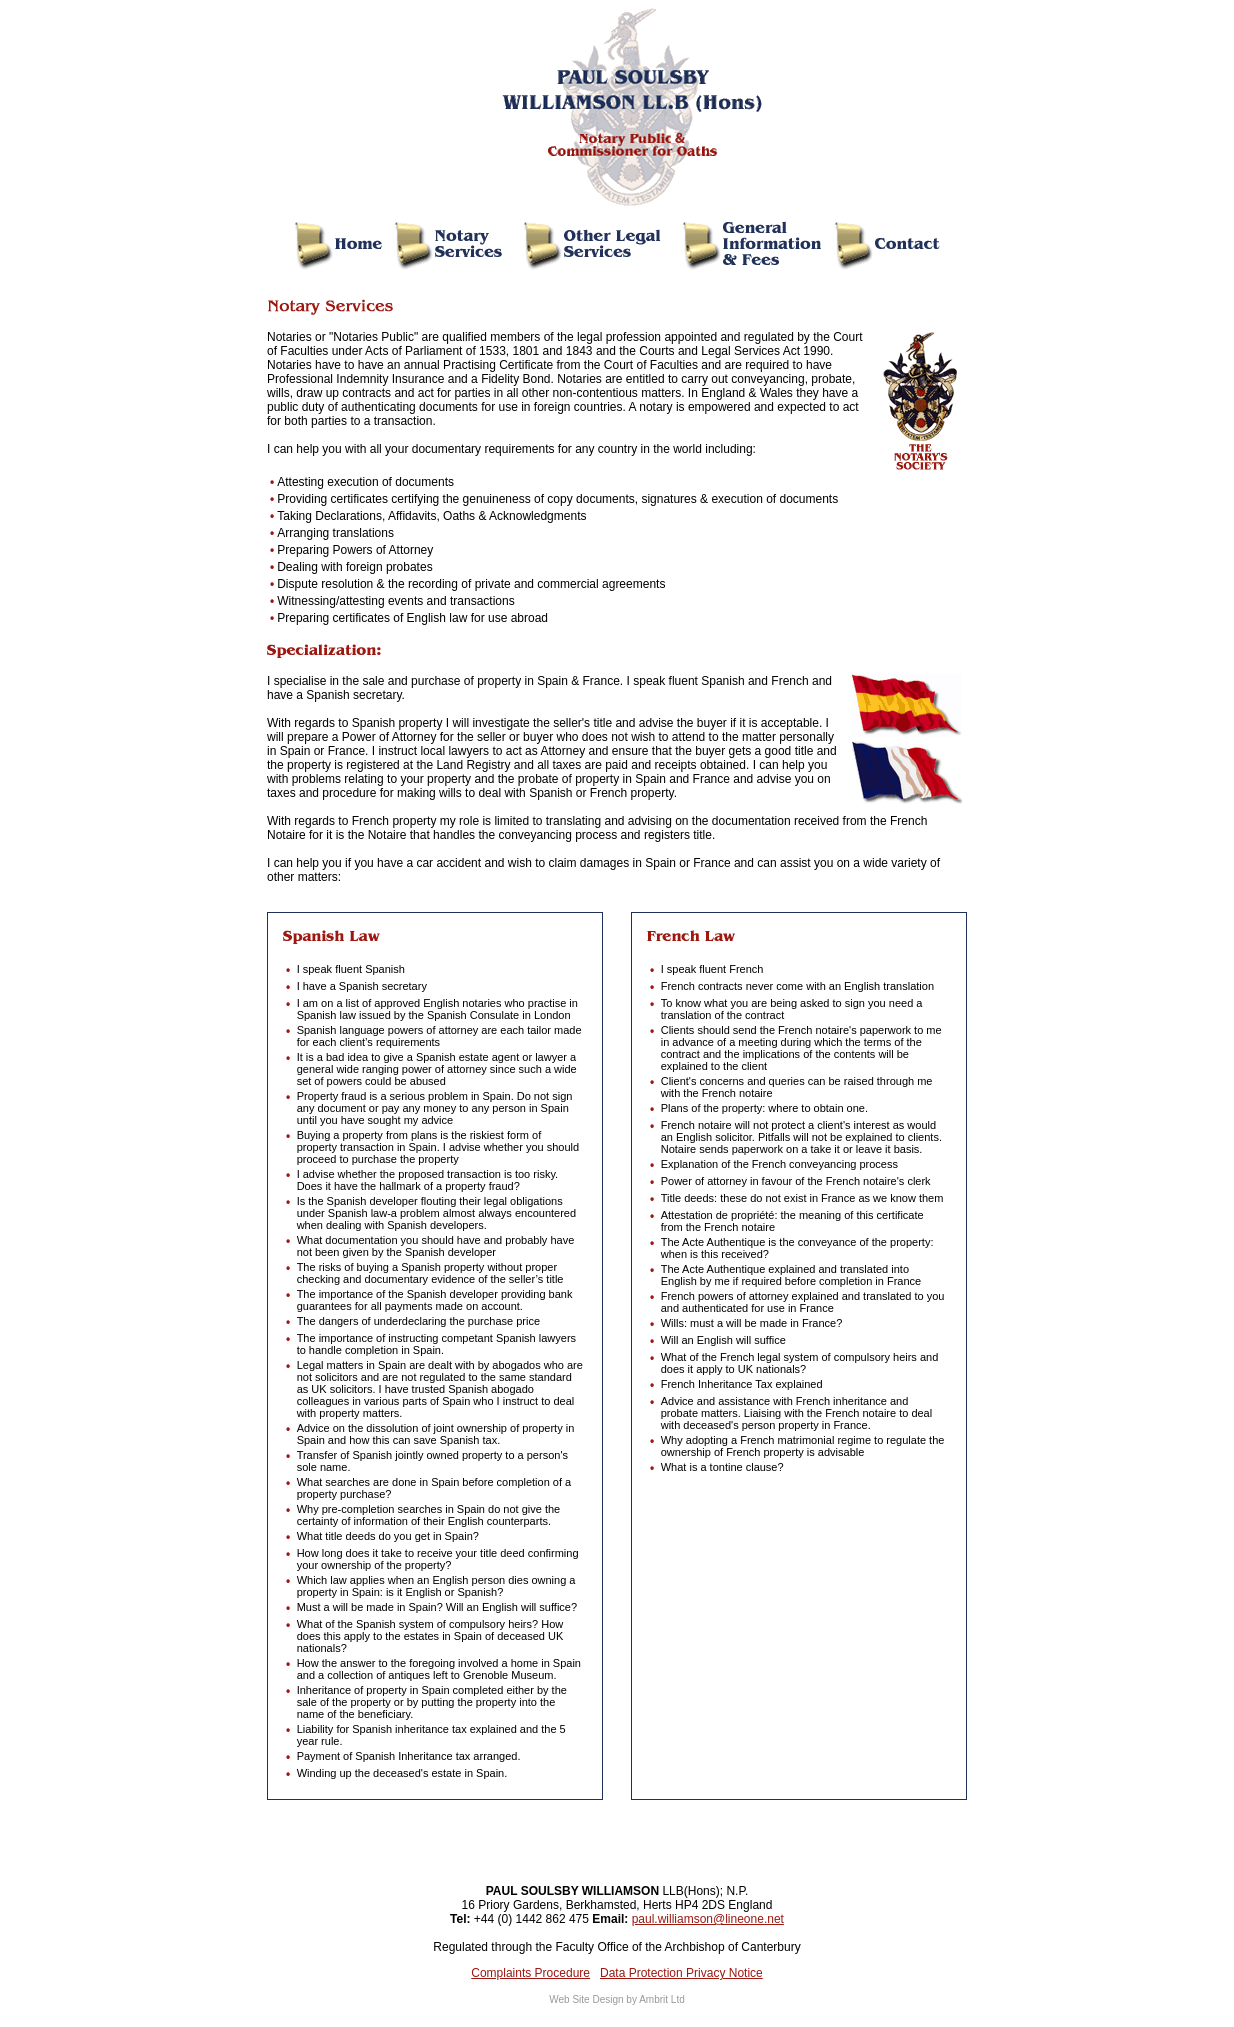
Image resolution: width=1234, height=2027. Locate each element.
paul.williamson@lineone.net (708, 1919)
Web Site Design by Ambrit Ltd (616, 1999)
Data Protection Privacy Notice (681, 1973)
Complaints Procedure (530, 1973)
